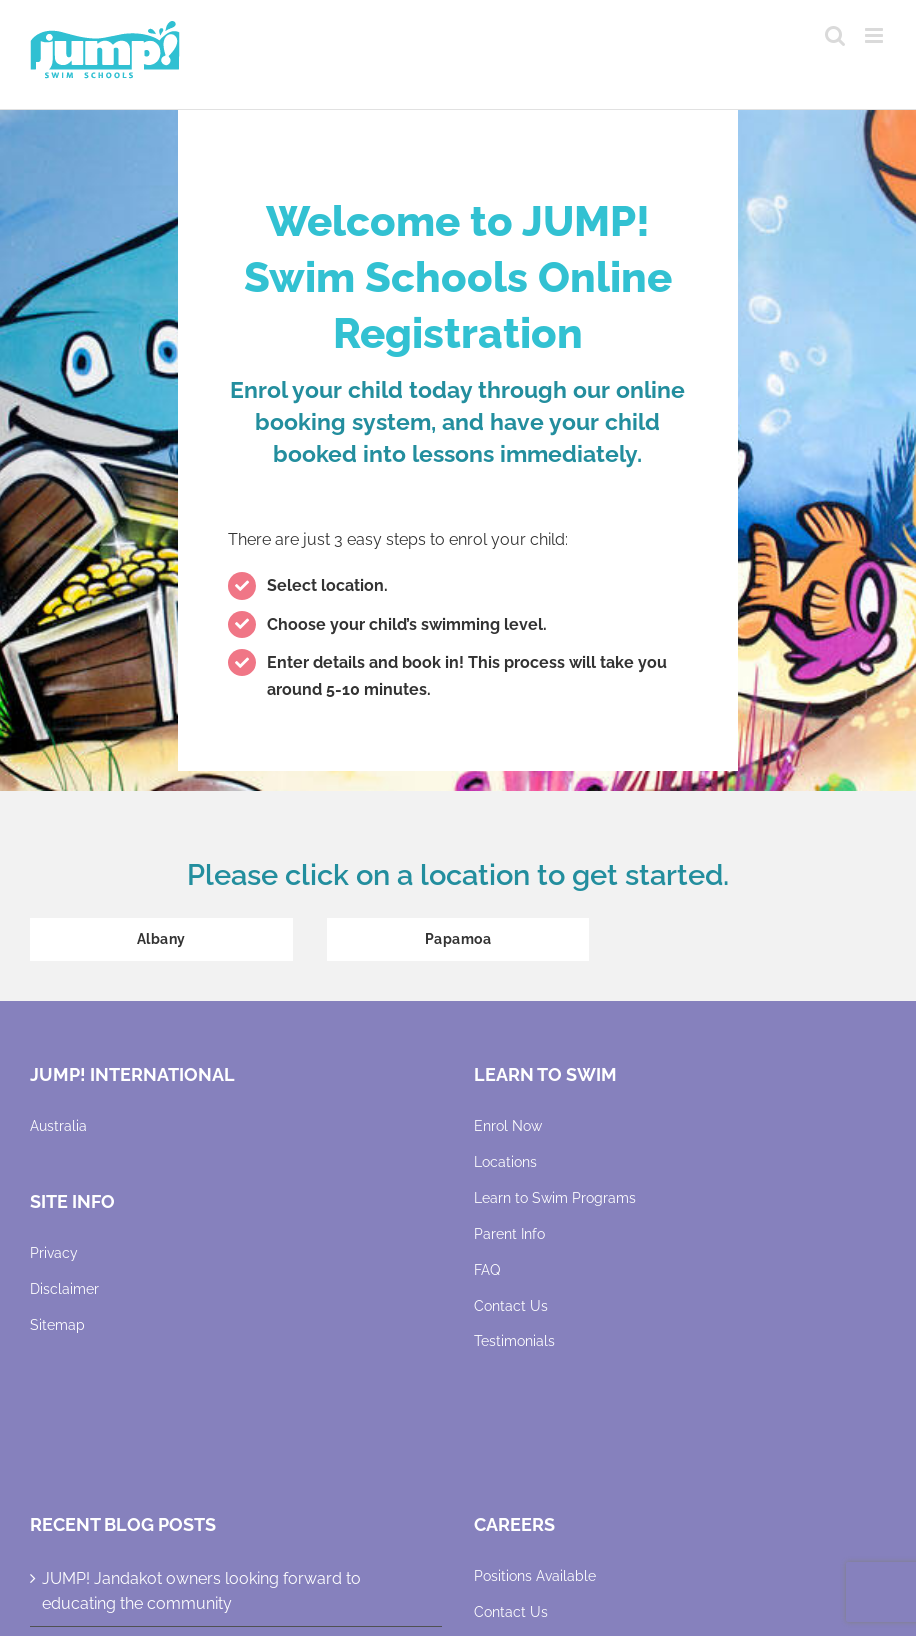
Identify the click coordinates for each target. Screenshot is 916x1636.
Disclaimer (64, 1289)
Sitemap (57, 1325)
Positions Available (535, 1576)
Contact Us (511, 1306)
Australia (58, 1126)
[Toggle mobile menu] (875, 35)
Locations (505, 1162)
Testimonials (514, 1341)
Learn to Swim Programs (555, 1198)
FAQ (487, 1270)
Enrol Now (508, 1126)
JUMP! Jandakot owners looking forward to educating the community (201, 1591)
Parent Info (509, 1234)
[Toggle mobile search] (835, 35)
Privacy (54, 1253)
